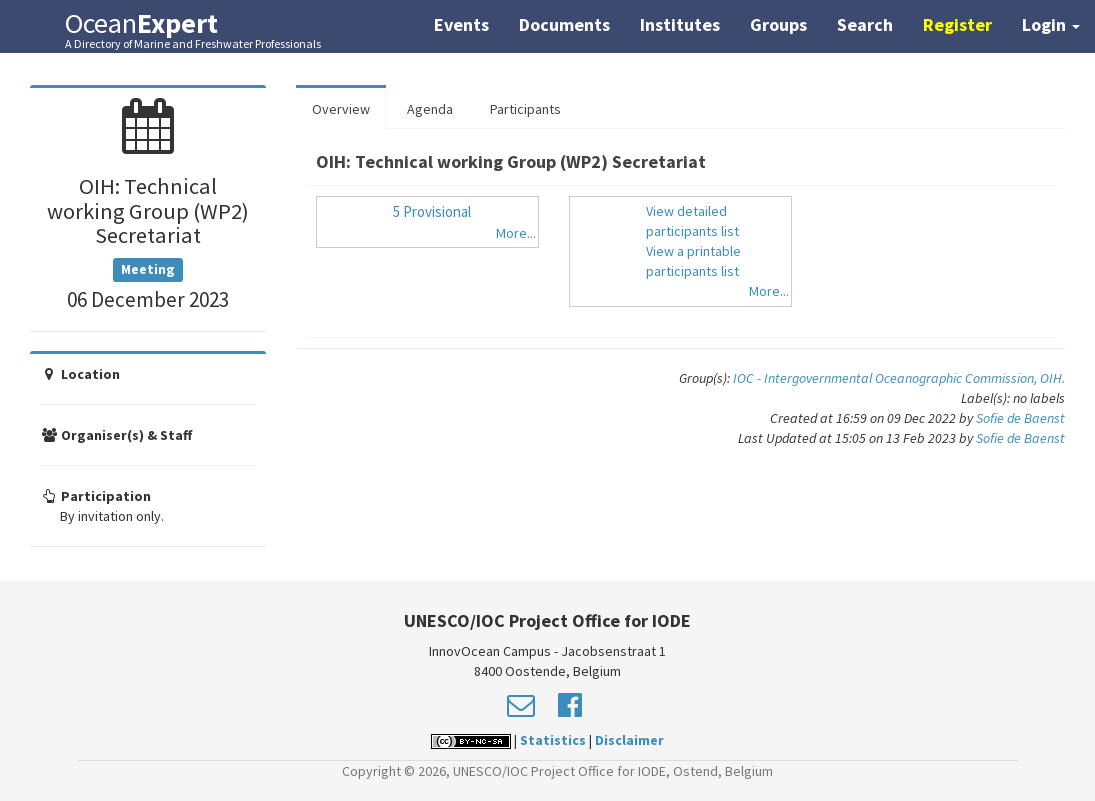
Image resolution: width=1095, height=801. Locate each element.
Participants (525, 109)
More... (516, 233)
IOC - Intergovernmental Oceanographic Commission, (886, 378)
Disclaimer (629, 740)
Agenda (430, 109)
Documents (564, 24)
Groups (778, 24)
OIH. (1052, 378)
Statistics (553, 740)
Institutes (680, 24)
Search (865, 24)
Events (461, 24)
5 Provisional (432, 211)
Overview (341, 109)
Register (957, 24)
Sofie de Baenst (1020, 418)
